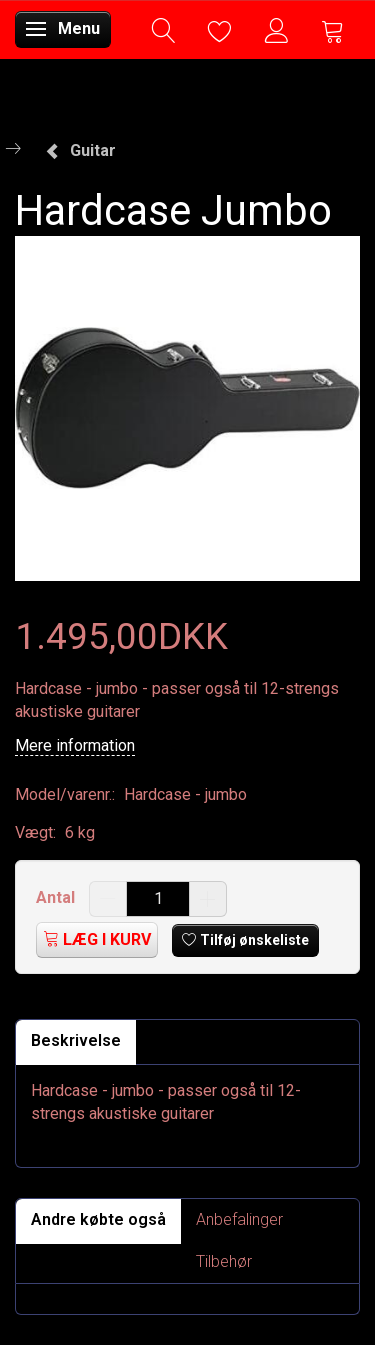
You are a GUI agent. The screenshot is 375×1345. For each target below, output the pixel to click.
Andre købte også (98, 1219)
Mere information (75, 745)
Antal (57, 897)
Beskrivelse (76, 1040)
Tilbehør (224, 1261)
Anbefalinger (239, 1219)
